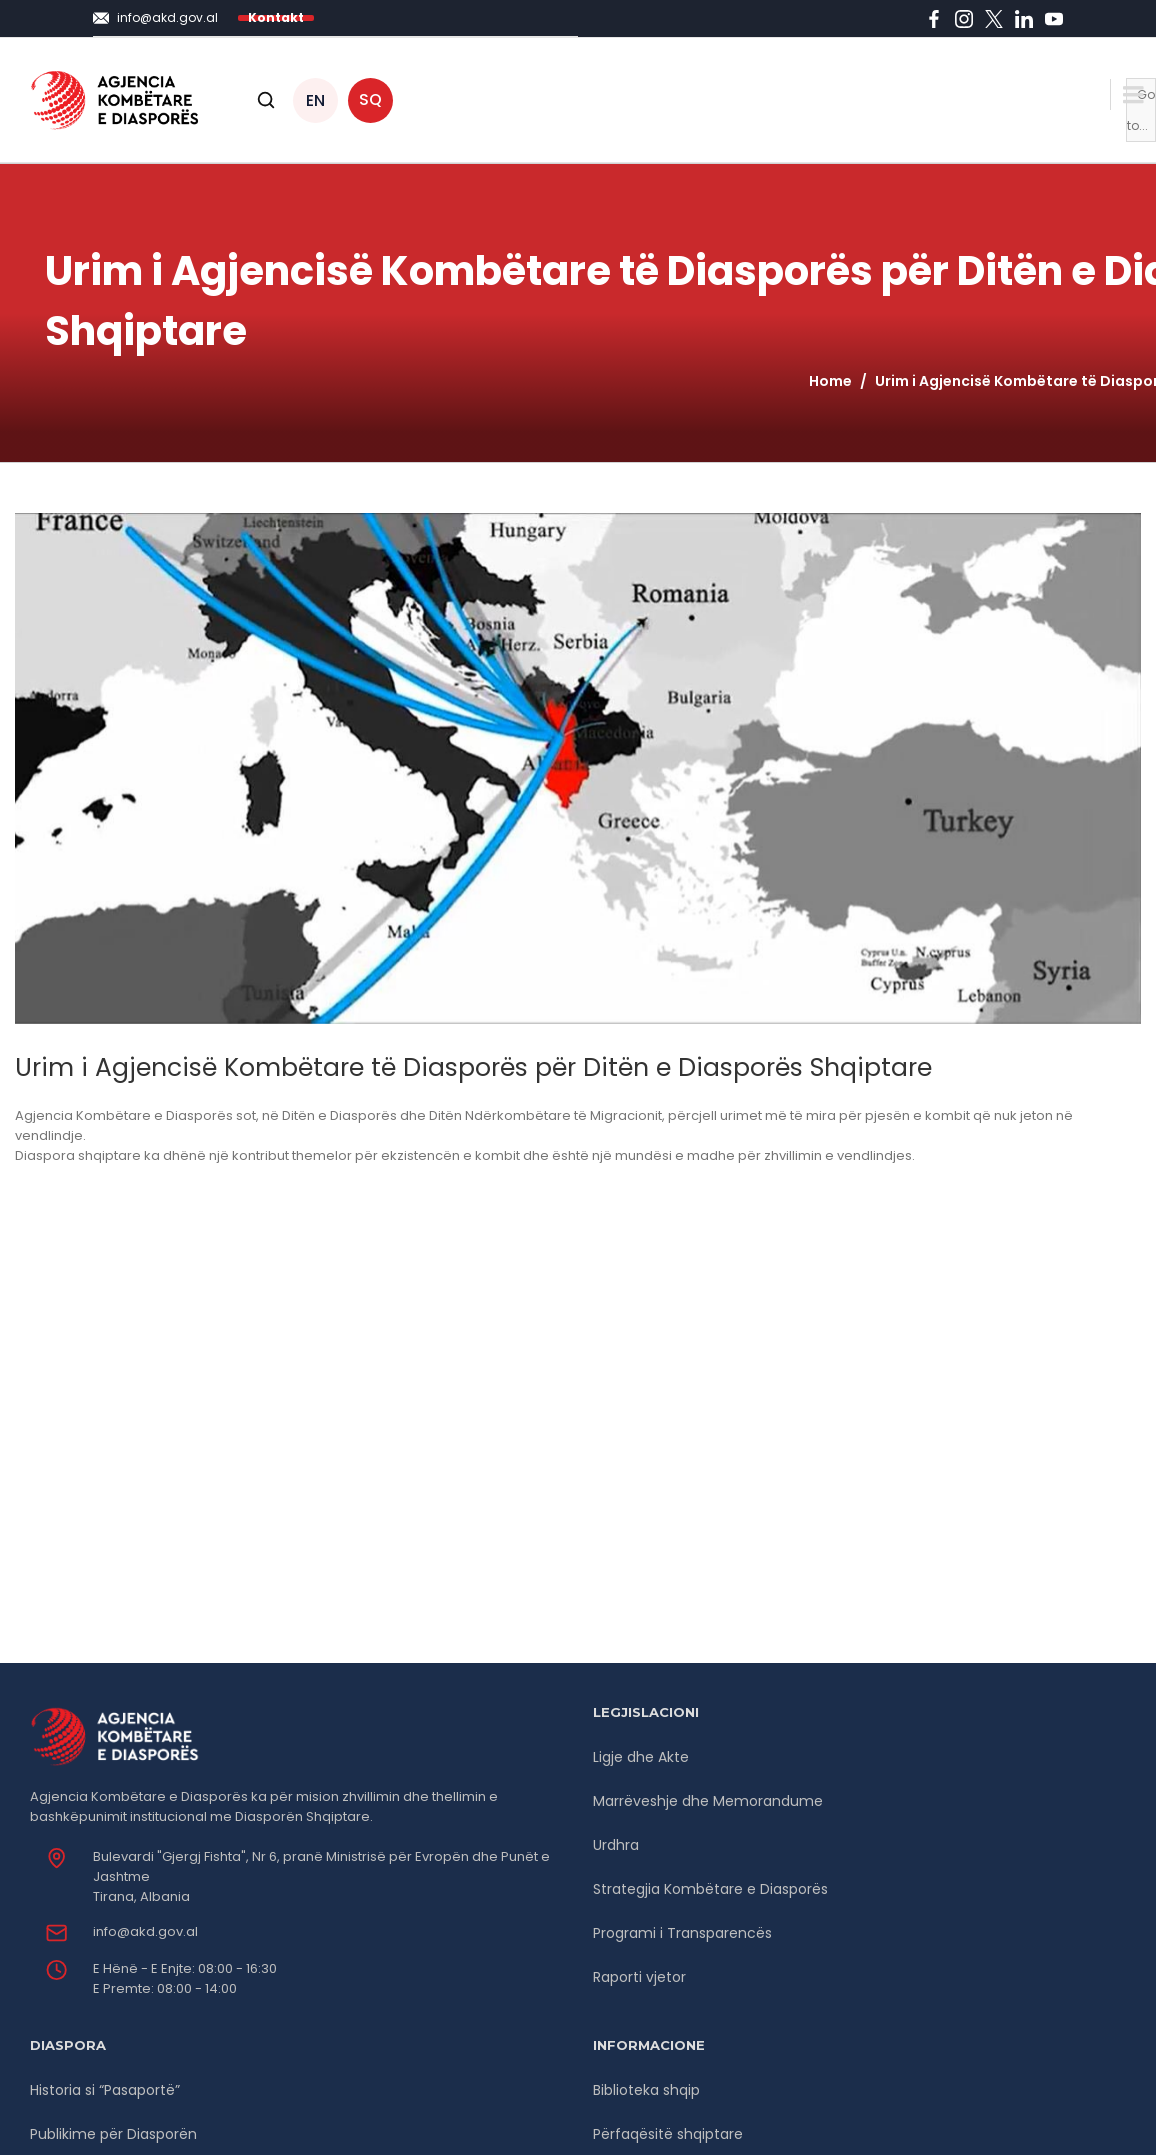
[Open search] (266, 100)
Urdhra (616, 1845)
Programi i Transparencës (682, 1933)
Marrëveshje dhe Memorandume (708, 1801)
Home (830, 381)
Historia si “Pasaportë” (105, 2090)
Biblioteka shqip (646, 2090)
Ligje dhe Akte (641, 1757)
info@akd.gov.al (145, 1931)
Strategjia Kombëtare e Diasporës (710, 1889)
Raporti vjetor (639, 1977)
